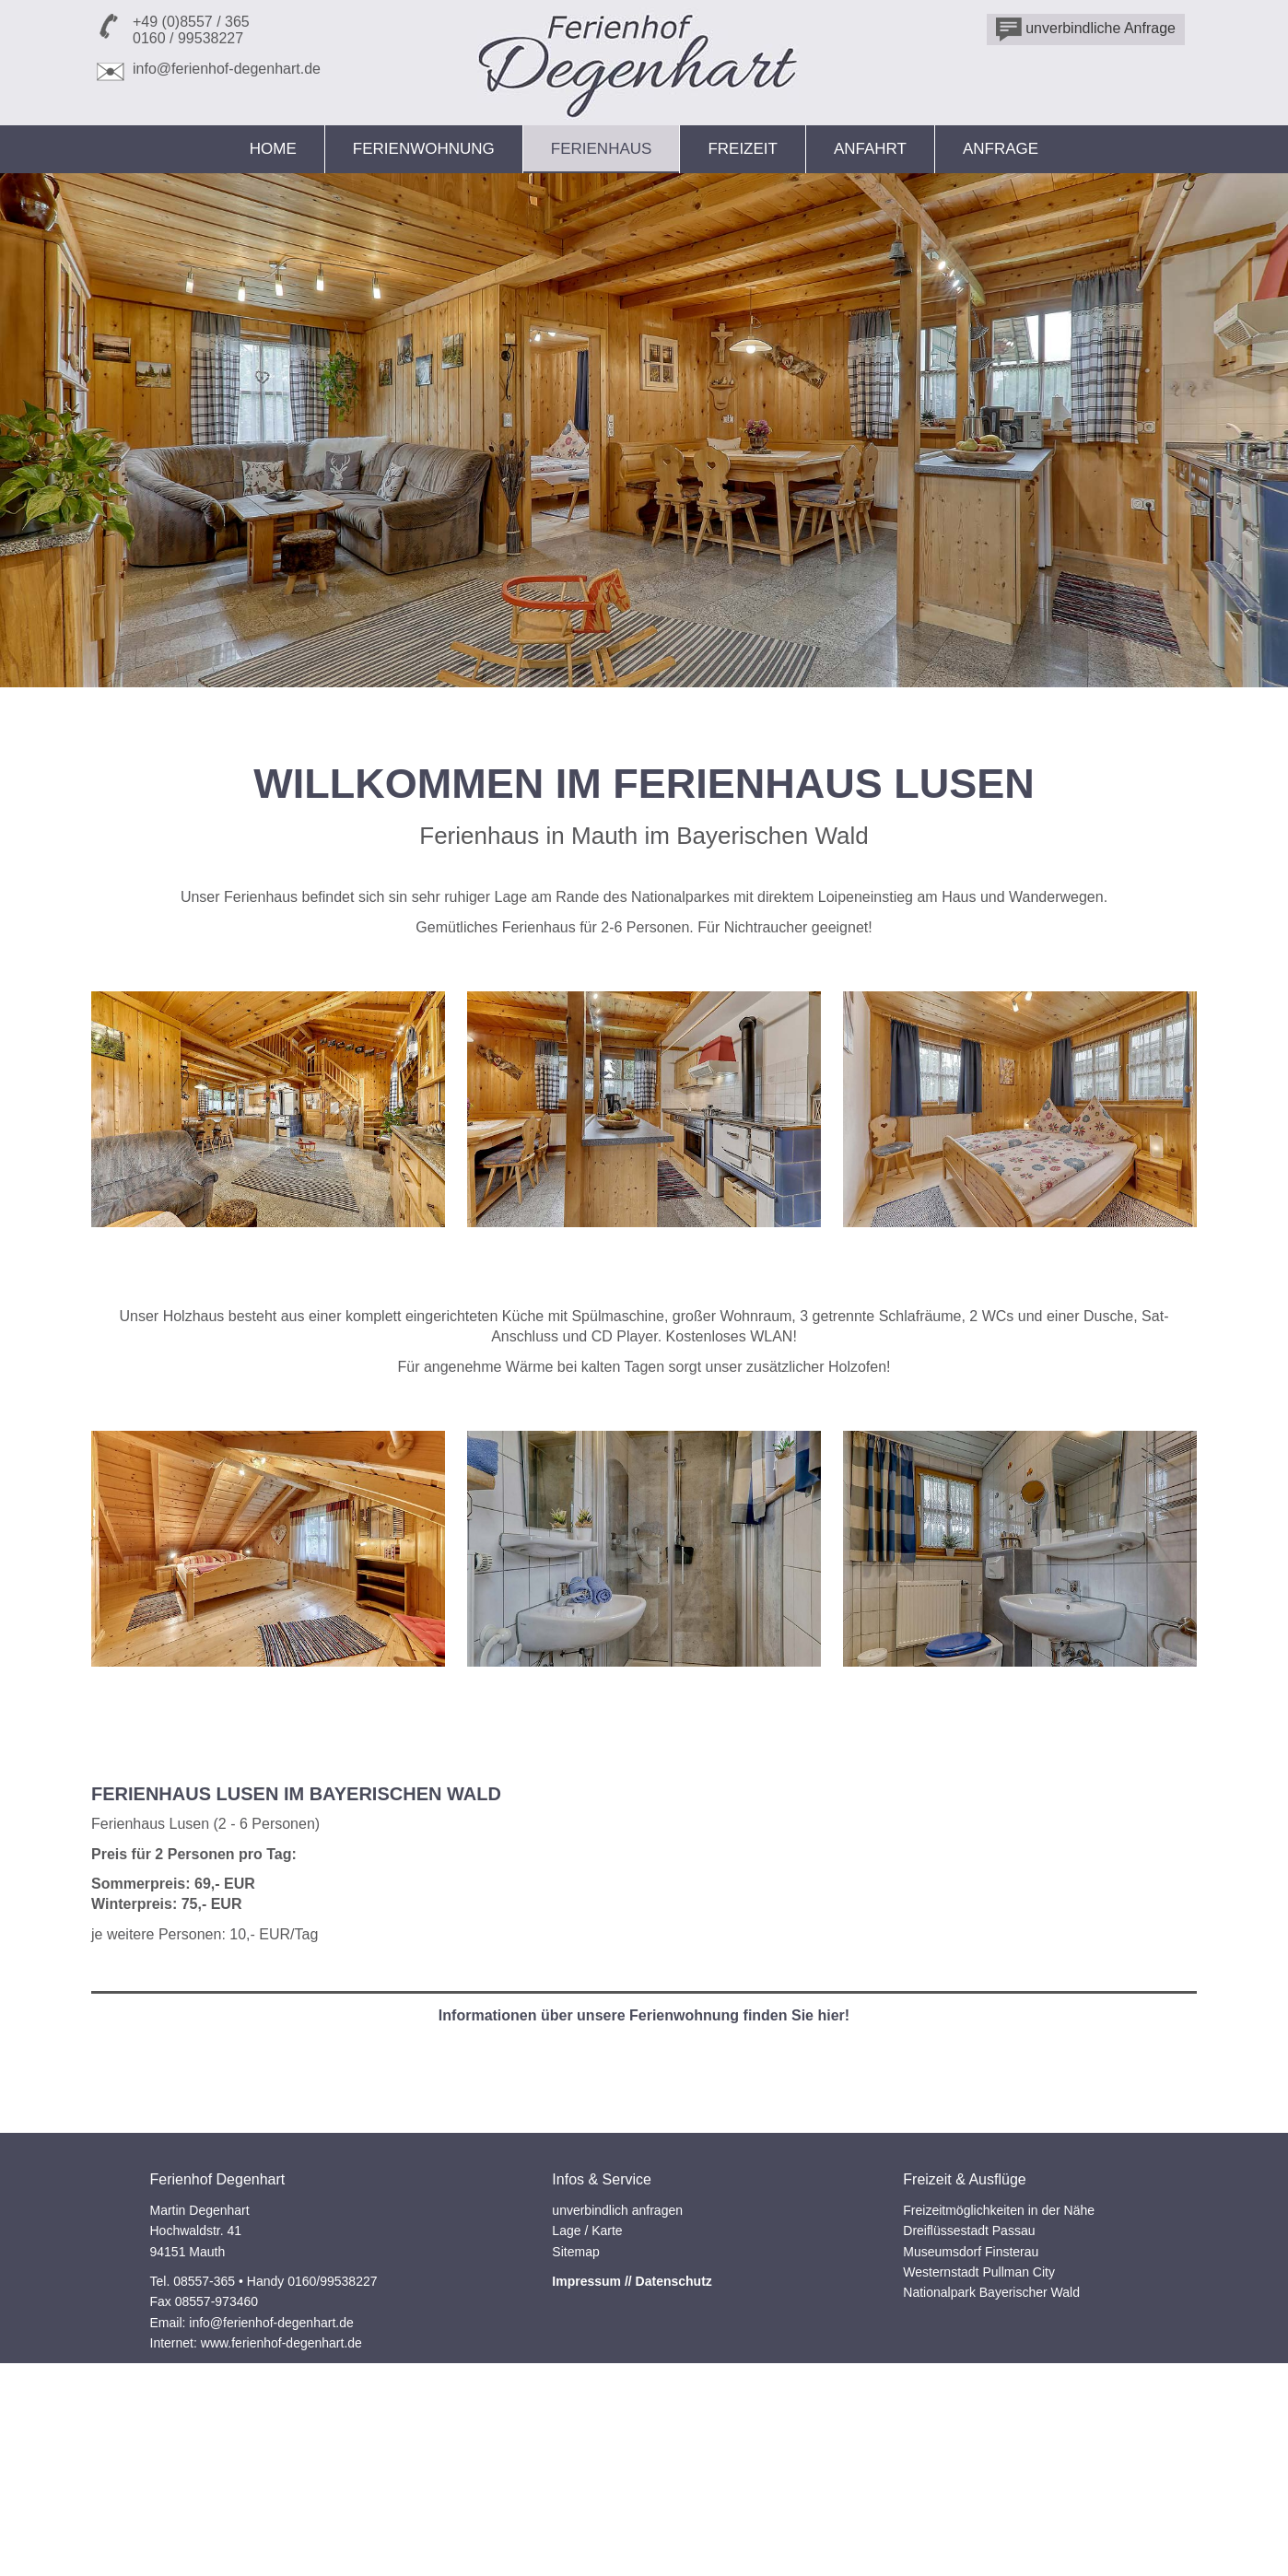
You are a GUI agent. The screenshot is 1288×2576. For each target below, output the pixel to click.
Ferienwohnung (424, 149)
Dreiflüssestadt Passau (969, 2428)
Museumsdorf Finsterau (970, 2448)
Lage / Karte (587, 2428)
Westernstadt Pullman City (979, 2469)
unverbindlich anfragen (617, 2407)
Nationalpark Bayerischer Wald (991, 2490)
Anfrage (1000, 149)
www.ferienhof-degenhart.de (281, 2541)
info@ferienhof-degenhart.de (227, 68)
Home (273, 149)
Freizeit (743, 149)
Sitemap (575, 2448)
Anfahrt (870, 149)
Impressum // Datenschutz (632, 2478)
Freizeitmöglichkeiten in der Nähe (999, 2407)
